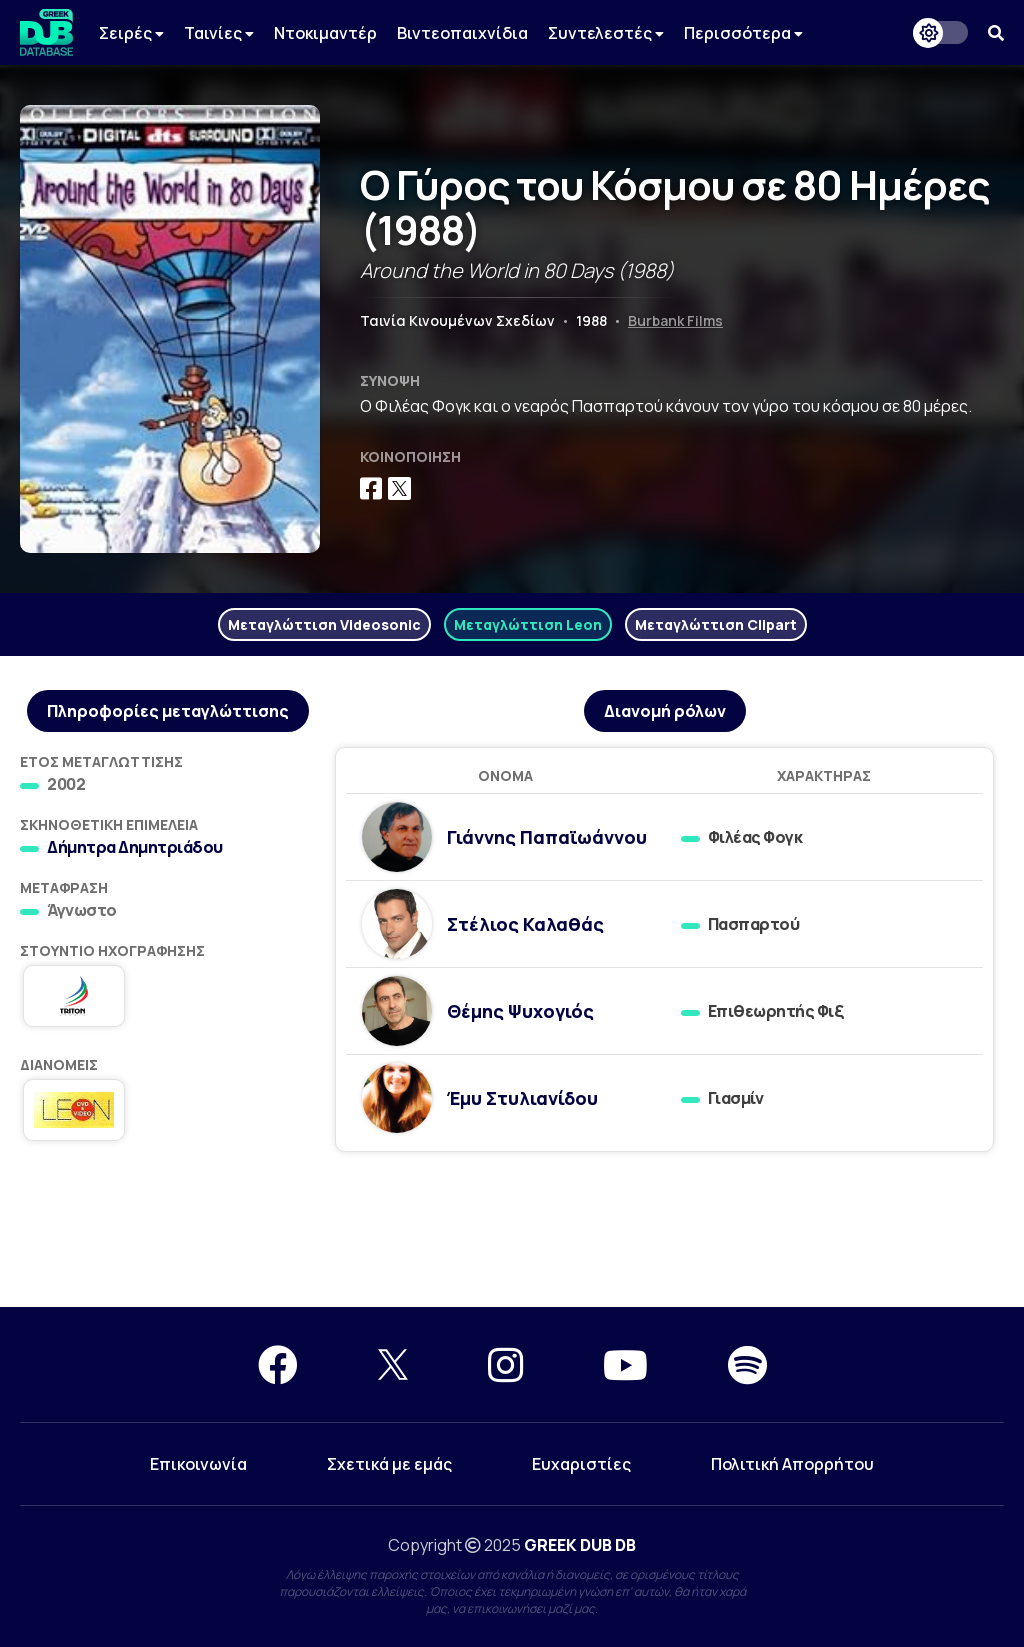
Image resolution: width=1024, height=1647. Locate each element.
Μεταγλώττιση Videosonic (324, 624)
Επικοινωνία (198, 1464)
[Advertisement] (512, 1235)
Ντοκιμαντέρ (325, 33)
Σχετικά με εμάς (389, 1464)
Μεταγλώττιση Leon (528, 624)
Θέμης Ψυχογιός (520, 1011)
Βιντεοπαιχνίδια (462, 33)
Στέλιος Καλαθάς (525, 924)
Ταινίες (219, 33)
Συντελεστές (606, 33)
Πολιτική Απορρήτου (792, 1464)
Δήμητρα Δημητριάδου (135, 847)
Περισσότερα (743, 33)
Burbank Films (675, 320)
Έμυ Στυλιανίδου (522, 1098)
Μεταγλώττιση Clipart (716, 624)
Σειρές (131, 33)
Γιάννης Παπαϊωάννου (547, 837)
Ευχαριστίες (581, 1464)
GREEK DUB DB (580, 1545)
